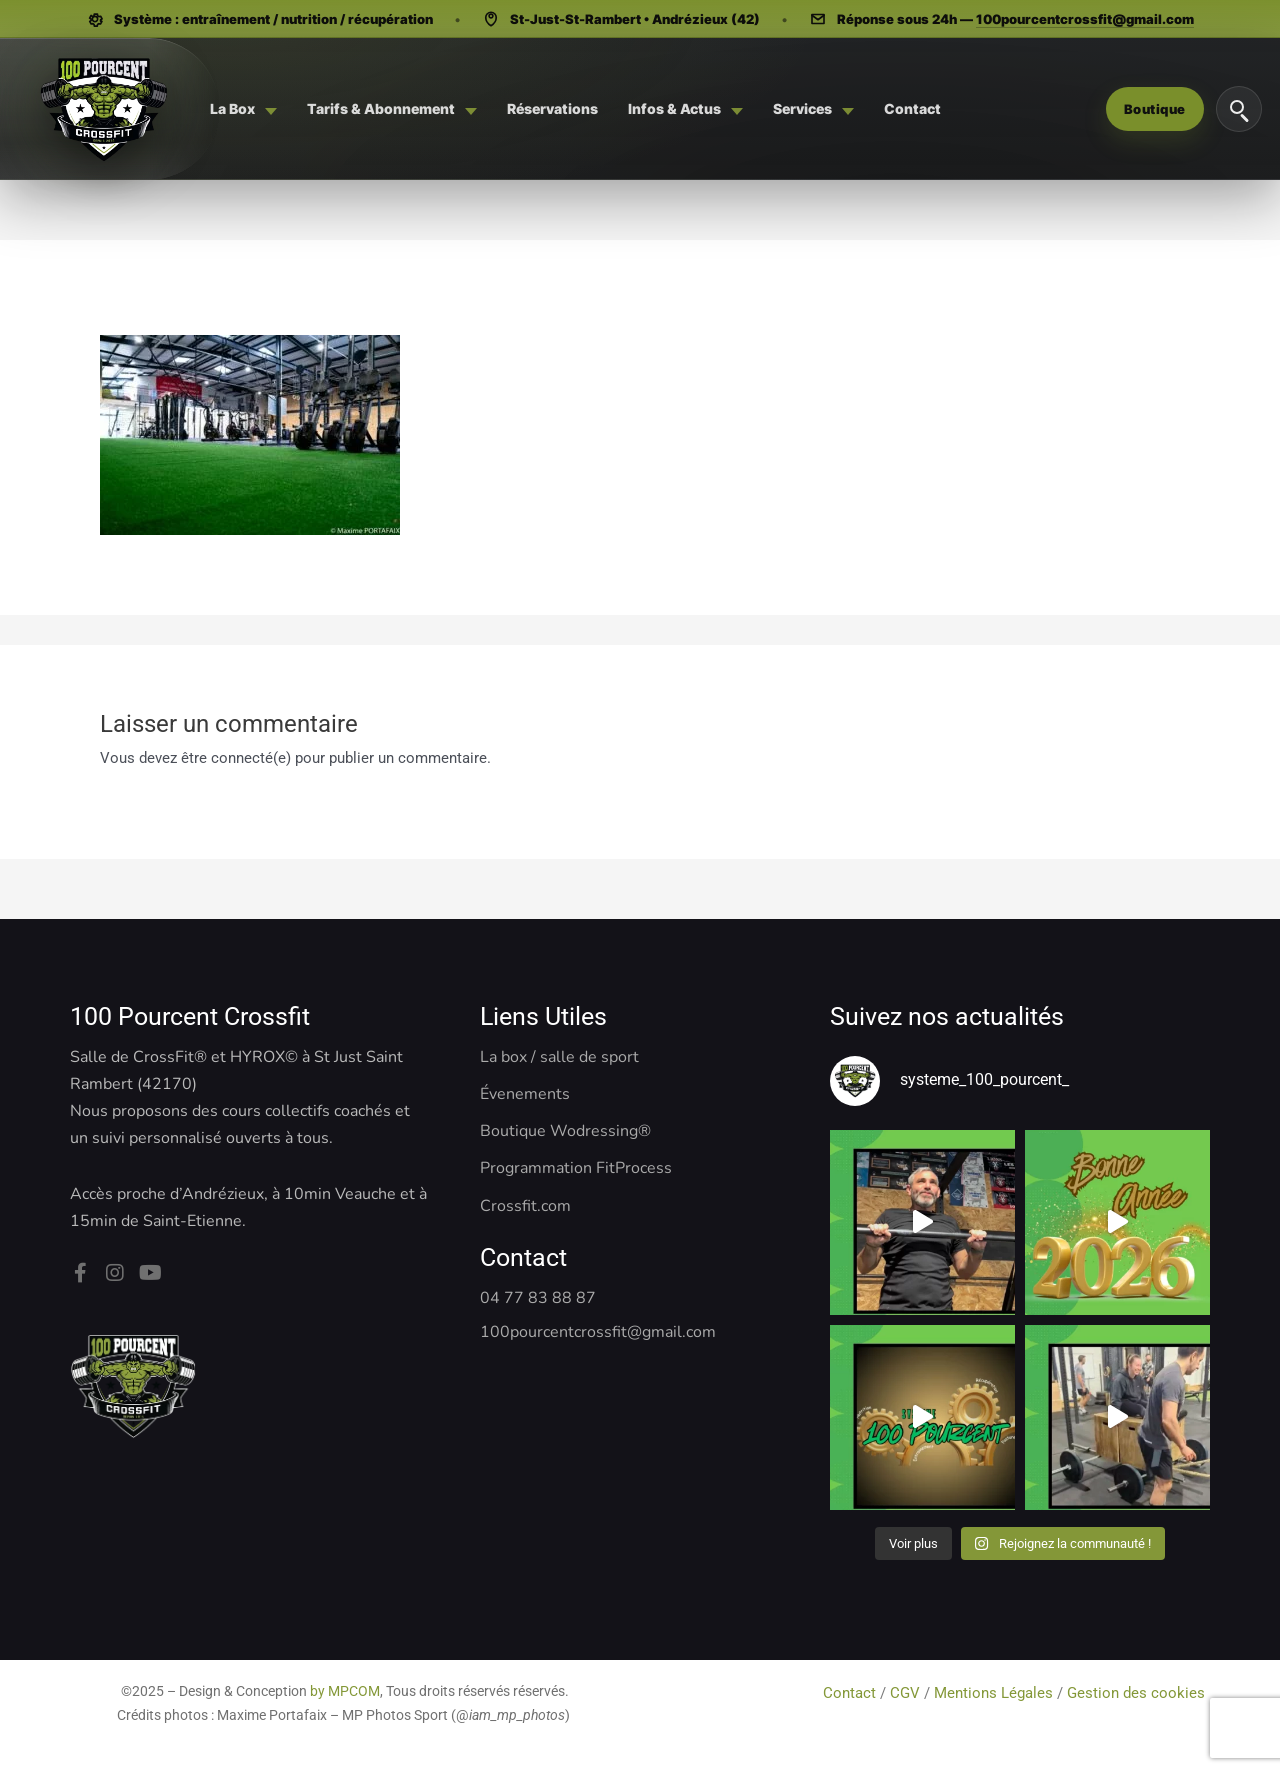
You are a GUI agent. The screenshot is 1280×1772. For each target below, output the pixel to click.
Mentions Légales (993, 1693)
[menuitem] (243, 109)
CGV (905, 1693)
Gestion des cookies (1138, 1693)
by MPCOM (345, 1691)
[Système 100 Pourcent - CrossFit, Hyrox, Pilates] (103, 109)
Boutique (1155, 109)
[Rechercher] (1239, 109)
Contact (851, 1693)
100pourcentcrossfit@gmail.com (1085, 19)
